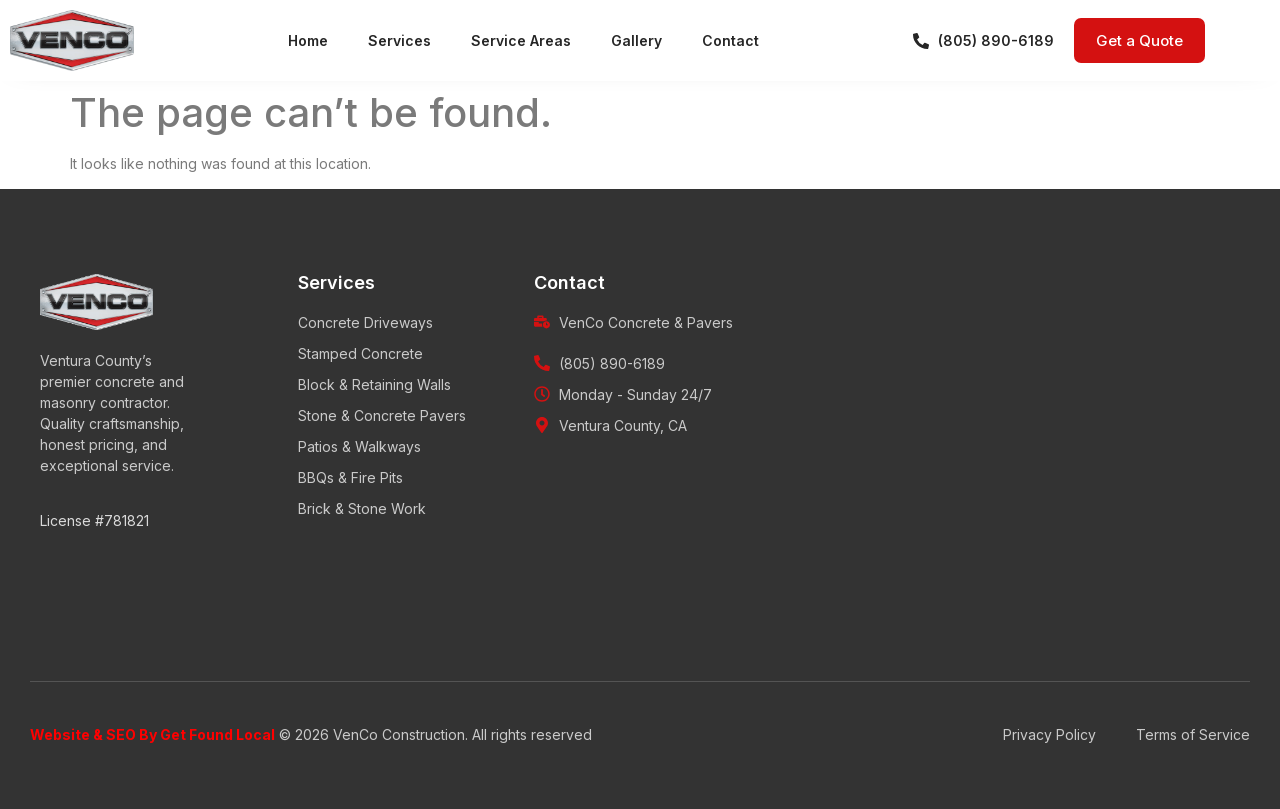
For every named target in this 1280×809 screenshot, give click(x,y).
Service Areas (521, 40)
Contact (730, 40)
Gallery (636, 40)
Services (399, 40)
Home (308, 40)
